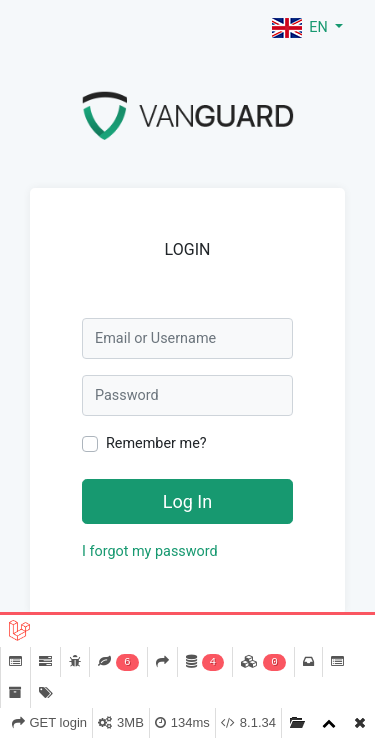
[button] (307, 27)
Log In (187, 501)
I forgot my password (150, 551)
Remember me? (156, 443)
